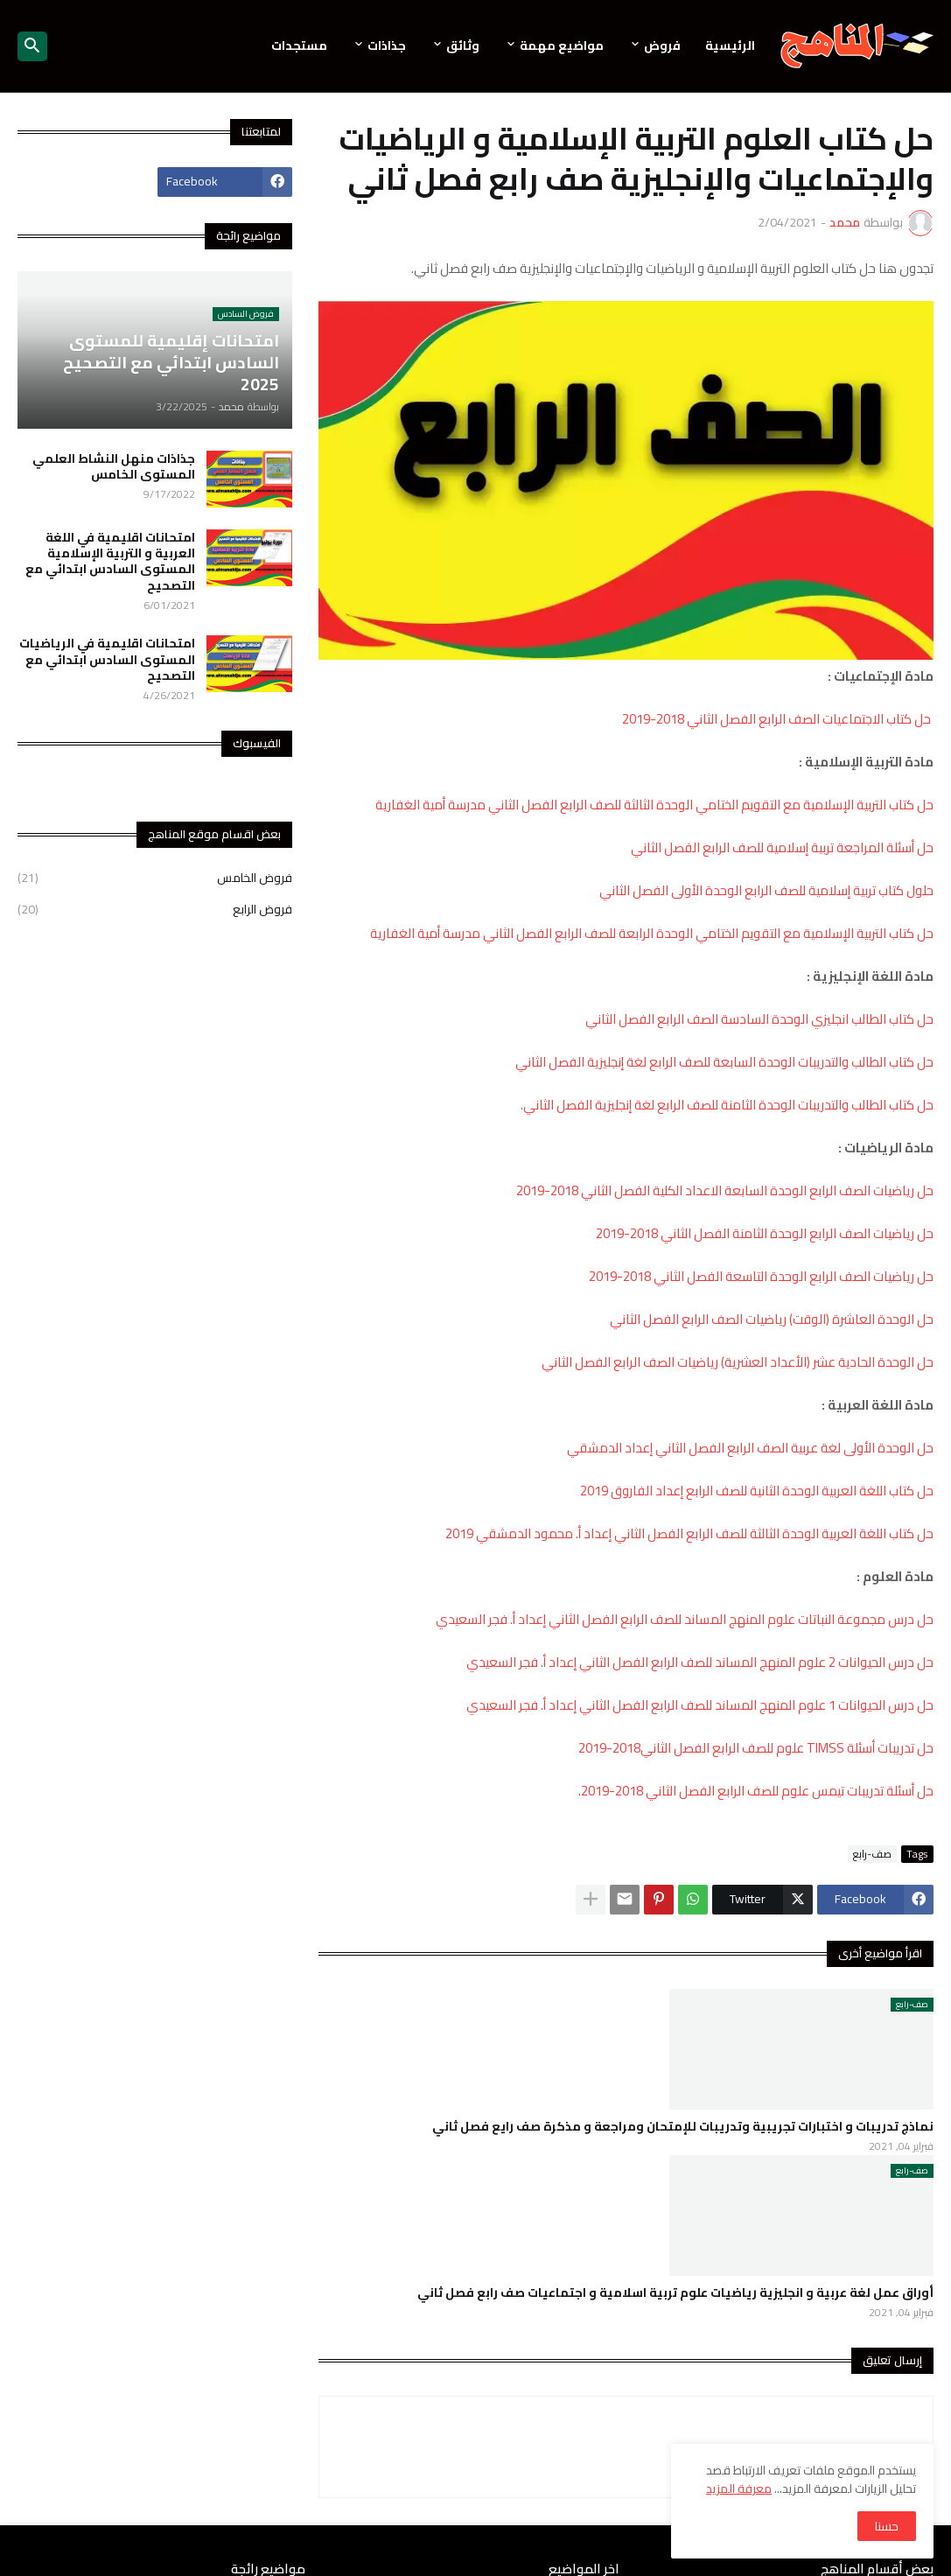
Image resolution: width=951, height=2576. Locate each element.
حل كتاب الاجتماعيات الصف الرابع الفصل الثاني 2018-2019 (778, 719)
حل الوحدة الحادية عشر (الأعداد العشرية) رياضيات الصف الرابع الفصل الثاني (738, 1362)
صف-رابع (872, 1854)
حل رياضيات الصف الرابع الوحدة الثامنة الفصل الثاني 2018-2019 (765, 1233)
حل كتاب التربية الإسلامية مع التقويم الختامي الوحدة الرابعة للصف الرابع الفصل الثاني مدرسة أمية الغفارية (652, 933)
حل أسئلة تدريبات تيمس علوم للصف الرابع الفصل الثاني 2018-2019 (757, 1790)
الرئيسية (730, 45)
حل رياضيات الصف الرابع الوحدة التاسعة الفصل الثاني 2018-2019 (761, 1276)
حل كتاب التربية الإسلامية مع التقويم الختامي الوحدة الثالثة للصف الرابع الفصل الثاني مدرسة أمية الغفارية (654, 804)
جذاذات (386, 45)
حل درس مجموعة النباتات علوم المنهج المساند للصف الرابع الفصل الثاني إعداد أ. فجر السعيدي (685, 1619)
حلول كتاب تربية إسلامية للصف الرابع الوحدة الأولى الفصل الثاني (766, 890)
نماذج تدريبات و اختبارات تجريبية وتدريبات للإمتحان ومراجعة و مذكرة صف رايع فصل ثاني (683, 2126)
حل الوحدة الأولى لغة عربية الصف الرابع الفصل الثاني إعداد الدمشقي (750, 1447)
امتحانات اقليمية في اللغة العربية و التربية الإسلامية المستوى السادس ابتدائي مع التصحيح (110, 561)
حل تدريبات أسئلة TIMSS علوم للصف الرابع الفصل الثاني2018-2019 (756, 1747)
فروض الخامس (154, 879)
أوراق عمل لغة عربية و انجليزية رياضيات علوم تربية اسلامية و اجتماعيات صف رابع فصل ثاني (675, 2292)
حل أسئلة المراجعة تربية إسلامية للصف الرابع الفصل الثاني (782, 847)
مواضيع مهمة (562, 45)
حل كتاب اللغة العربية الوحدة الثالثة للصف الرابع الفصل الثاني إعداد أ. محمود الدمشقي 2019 (689, 1533)
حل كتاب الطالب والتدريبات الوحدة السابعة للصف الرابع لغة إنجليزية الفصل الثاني (724, 1061)
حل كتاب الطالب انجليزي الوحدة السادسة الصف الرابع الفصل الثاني (759, 1019)
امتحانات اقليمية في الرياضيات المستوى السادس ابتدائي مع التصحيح (107, 659)
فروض (662, 45)
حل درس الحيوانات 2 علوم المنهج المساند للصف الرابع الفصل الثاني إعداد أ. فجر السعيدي (700, 1662)
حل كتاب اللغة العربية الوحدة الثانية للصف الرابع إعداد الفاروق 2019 (757, 1490)
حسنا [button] (887, 2526)
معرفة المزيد (739, 2488)
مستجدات (299, 45)
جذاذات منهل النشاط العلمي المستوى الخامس (113, 466)
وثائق (462, 45)
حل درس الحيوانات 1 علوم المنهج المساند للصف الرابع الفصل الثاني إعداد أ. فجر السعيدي (700, 1705)
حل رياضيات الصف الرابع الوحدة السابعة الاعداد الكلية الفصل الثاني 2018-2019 (725, 1190)
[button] (32, 46)
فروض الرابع (154, 908)
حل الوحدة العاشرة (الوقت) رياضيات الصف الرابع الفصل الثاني (772, 1319)
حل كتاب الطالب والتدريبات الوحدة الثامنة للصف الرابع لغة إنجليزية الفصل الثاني (728, 1104)
